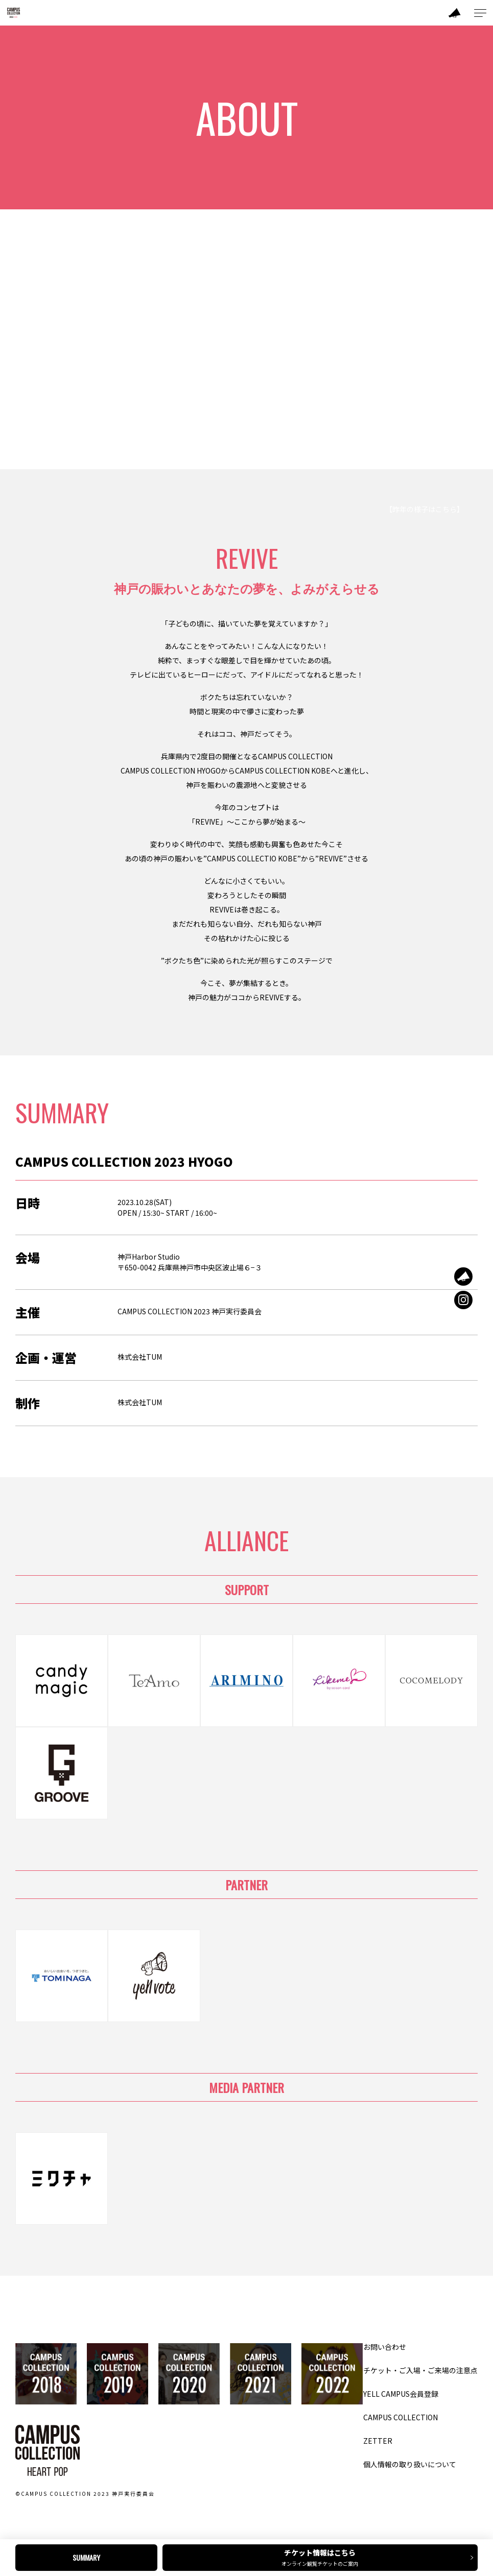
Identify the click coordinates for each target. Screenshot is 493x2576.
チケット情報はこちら (323, 2557)
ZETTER (377, 2440)
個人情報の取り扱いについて (409, 2464)
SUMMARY (86, 2557)
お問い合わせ (384, 2346)
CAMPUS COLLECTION (400, 2417)
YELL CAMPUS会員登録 (400, 2393)
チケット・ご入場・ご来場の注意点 (420, 2370)
